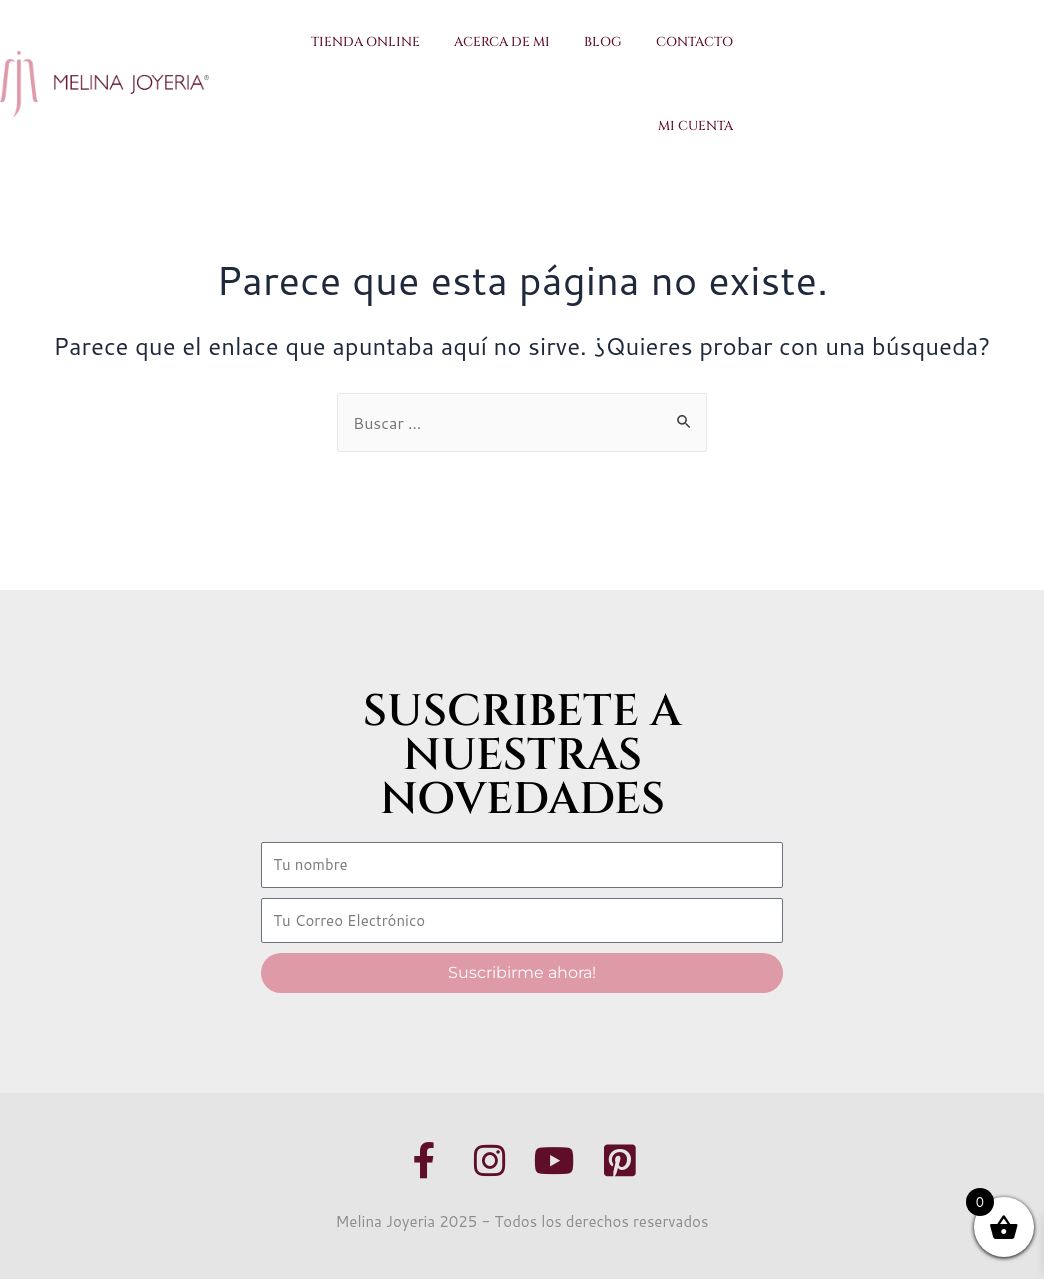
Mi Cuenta (695, 126)
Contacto (694, 42)
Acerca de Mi (502, 42)
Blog (603, 42)
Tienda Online (365, 42)
